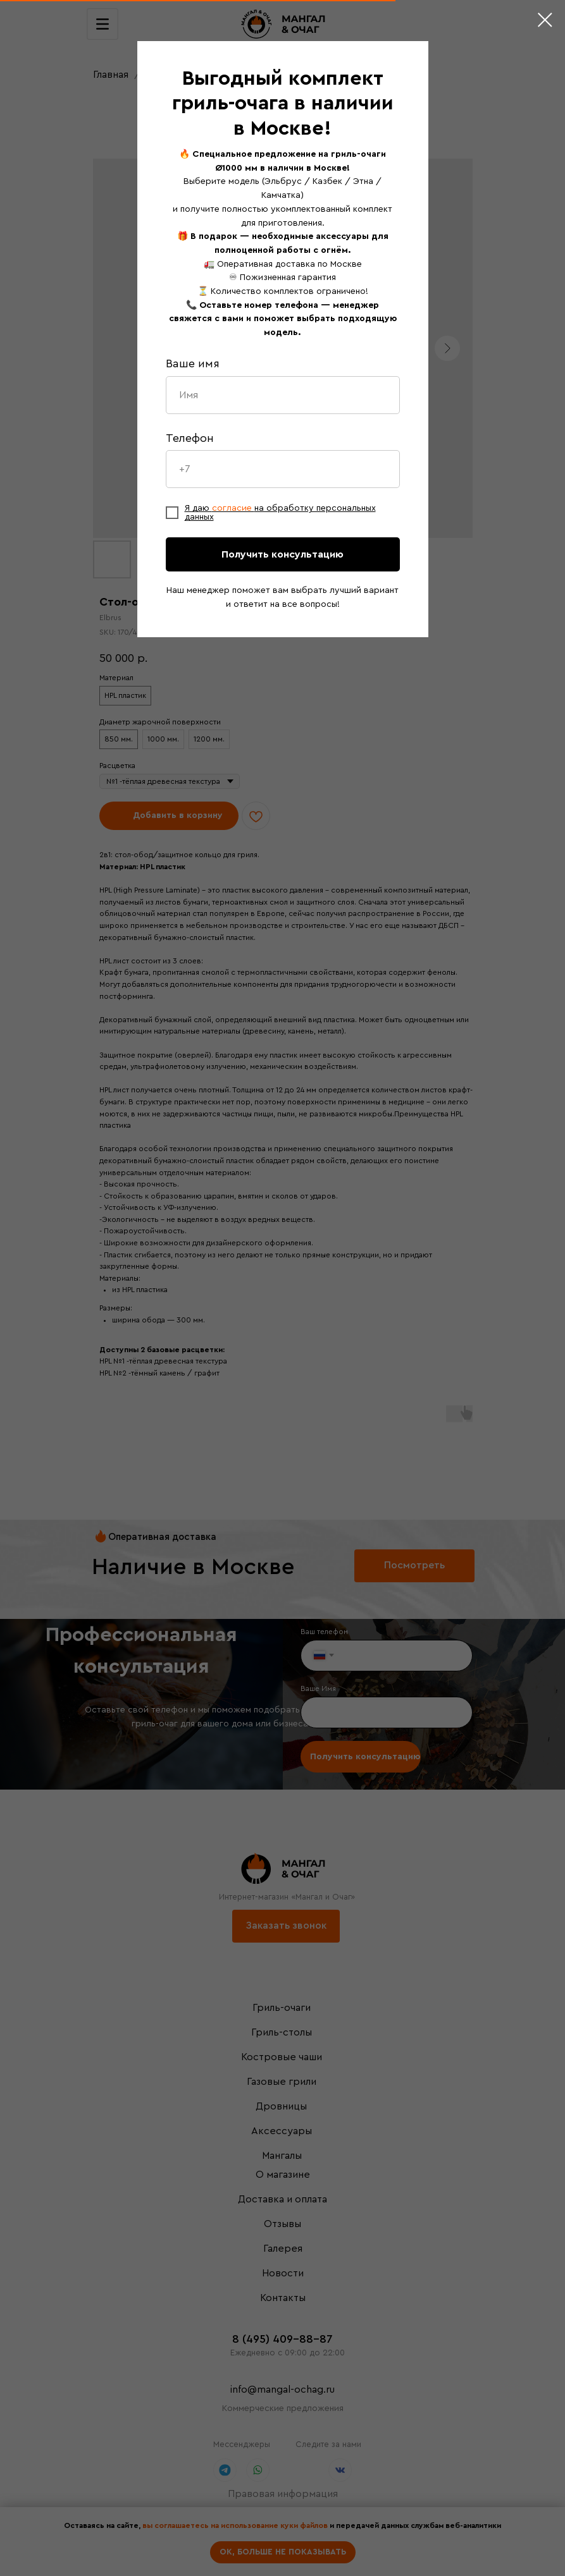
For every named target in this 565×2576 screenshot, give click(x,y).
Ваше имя (193, 363)
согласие (233, 508)
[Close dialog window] (545, 20)
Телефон (190, 438)
